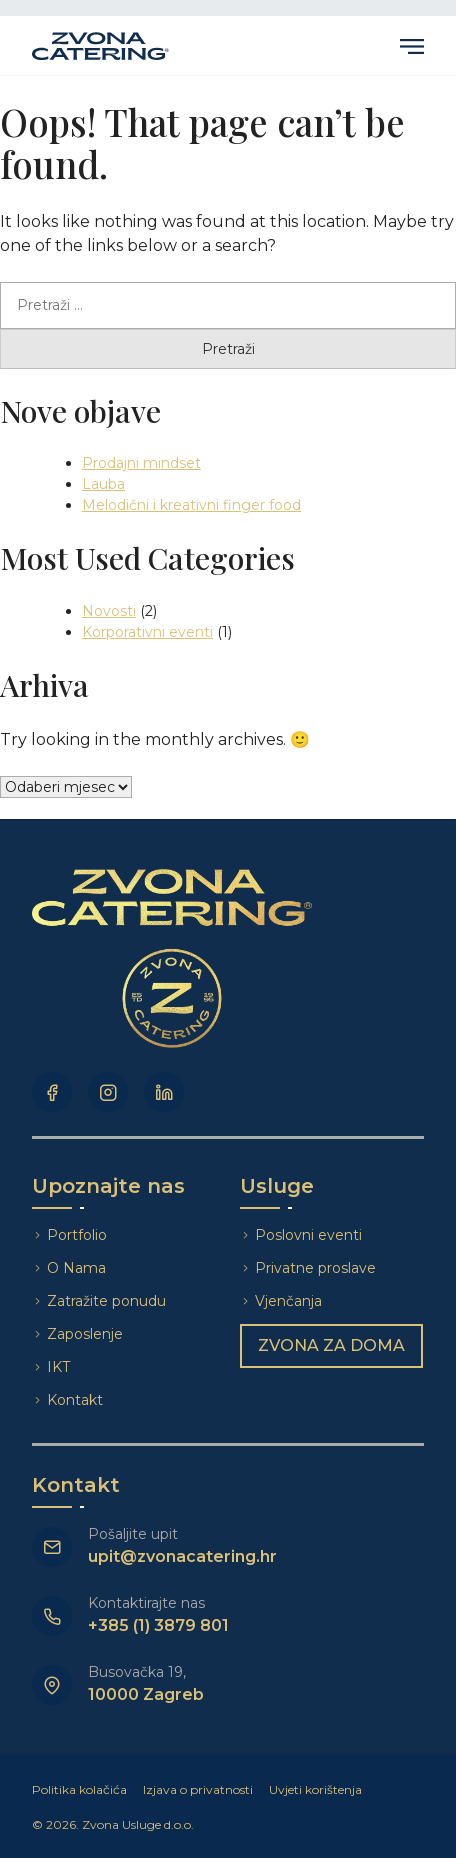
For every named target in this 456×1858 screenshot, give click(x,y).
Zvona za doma (331, 1345)
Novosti (109, 611)
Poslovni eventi (308, 1235)
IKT (58, 1367)
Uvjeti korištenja (315, 1789)
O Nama (76, 1268)
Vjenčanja (288, 1301)
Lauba (103, 484)
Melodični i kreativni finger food (191, 505)
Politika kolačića (79, 1789)
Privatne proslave (315, 1268)
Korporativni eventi (147, 632)
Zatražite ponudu (108, 1301)
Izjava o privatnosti (198, 1789)
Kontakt (75, 1400)
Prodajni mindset (141, 463)
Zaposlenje (85, 1334)
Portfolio (77, 1235)
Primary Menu (412, 46)
